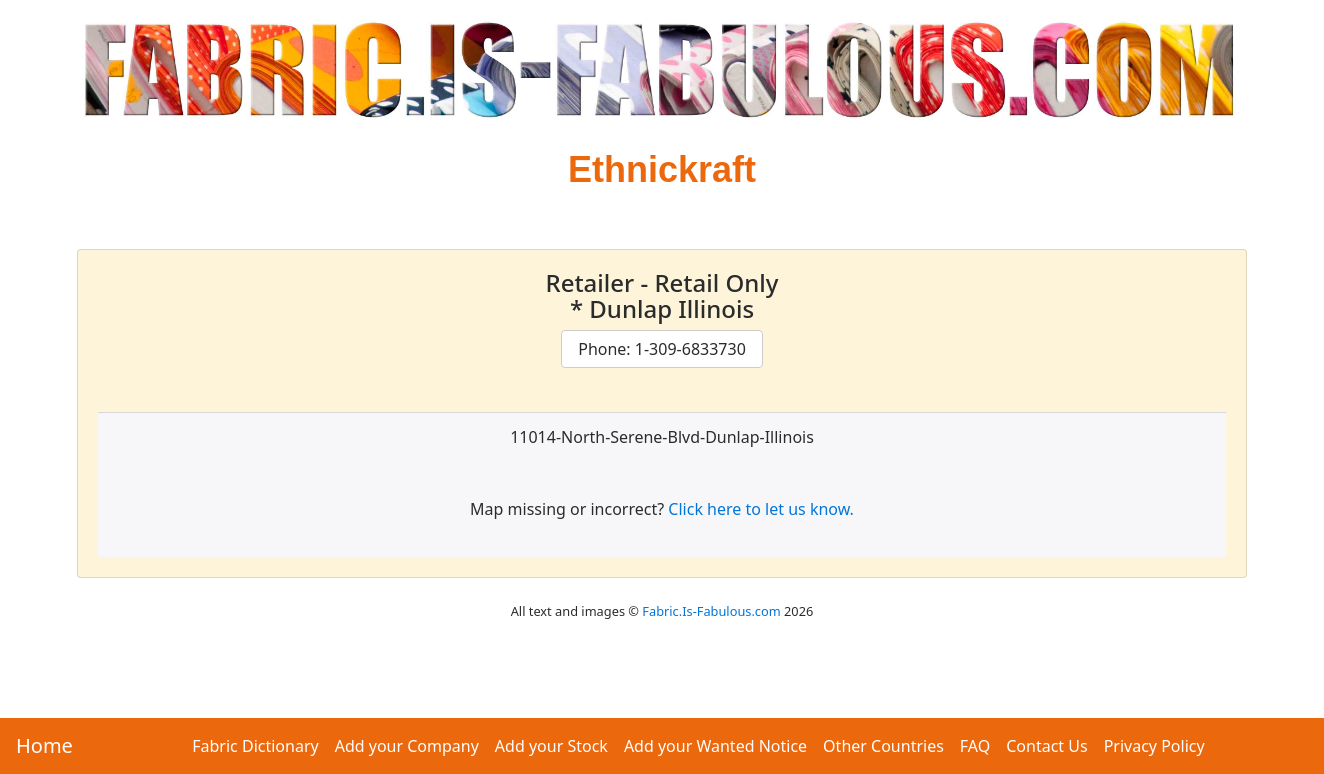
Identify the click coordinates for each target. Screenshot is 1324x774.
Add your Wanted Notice (715, 746)
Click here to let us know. (761, 509)
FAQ (975, 746)
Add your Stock (551, 746)
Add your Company (407, 746)
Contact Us (1046, 746)
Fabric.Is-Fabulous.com (711, 611)
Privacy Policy (1154, 746)
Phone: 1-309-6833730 (662, 349)
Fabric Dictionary (255, 746)
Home (44, 745)
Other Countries (883, 746)
